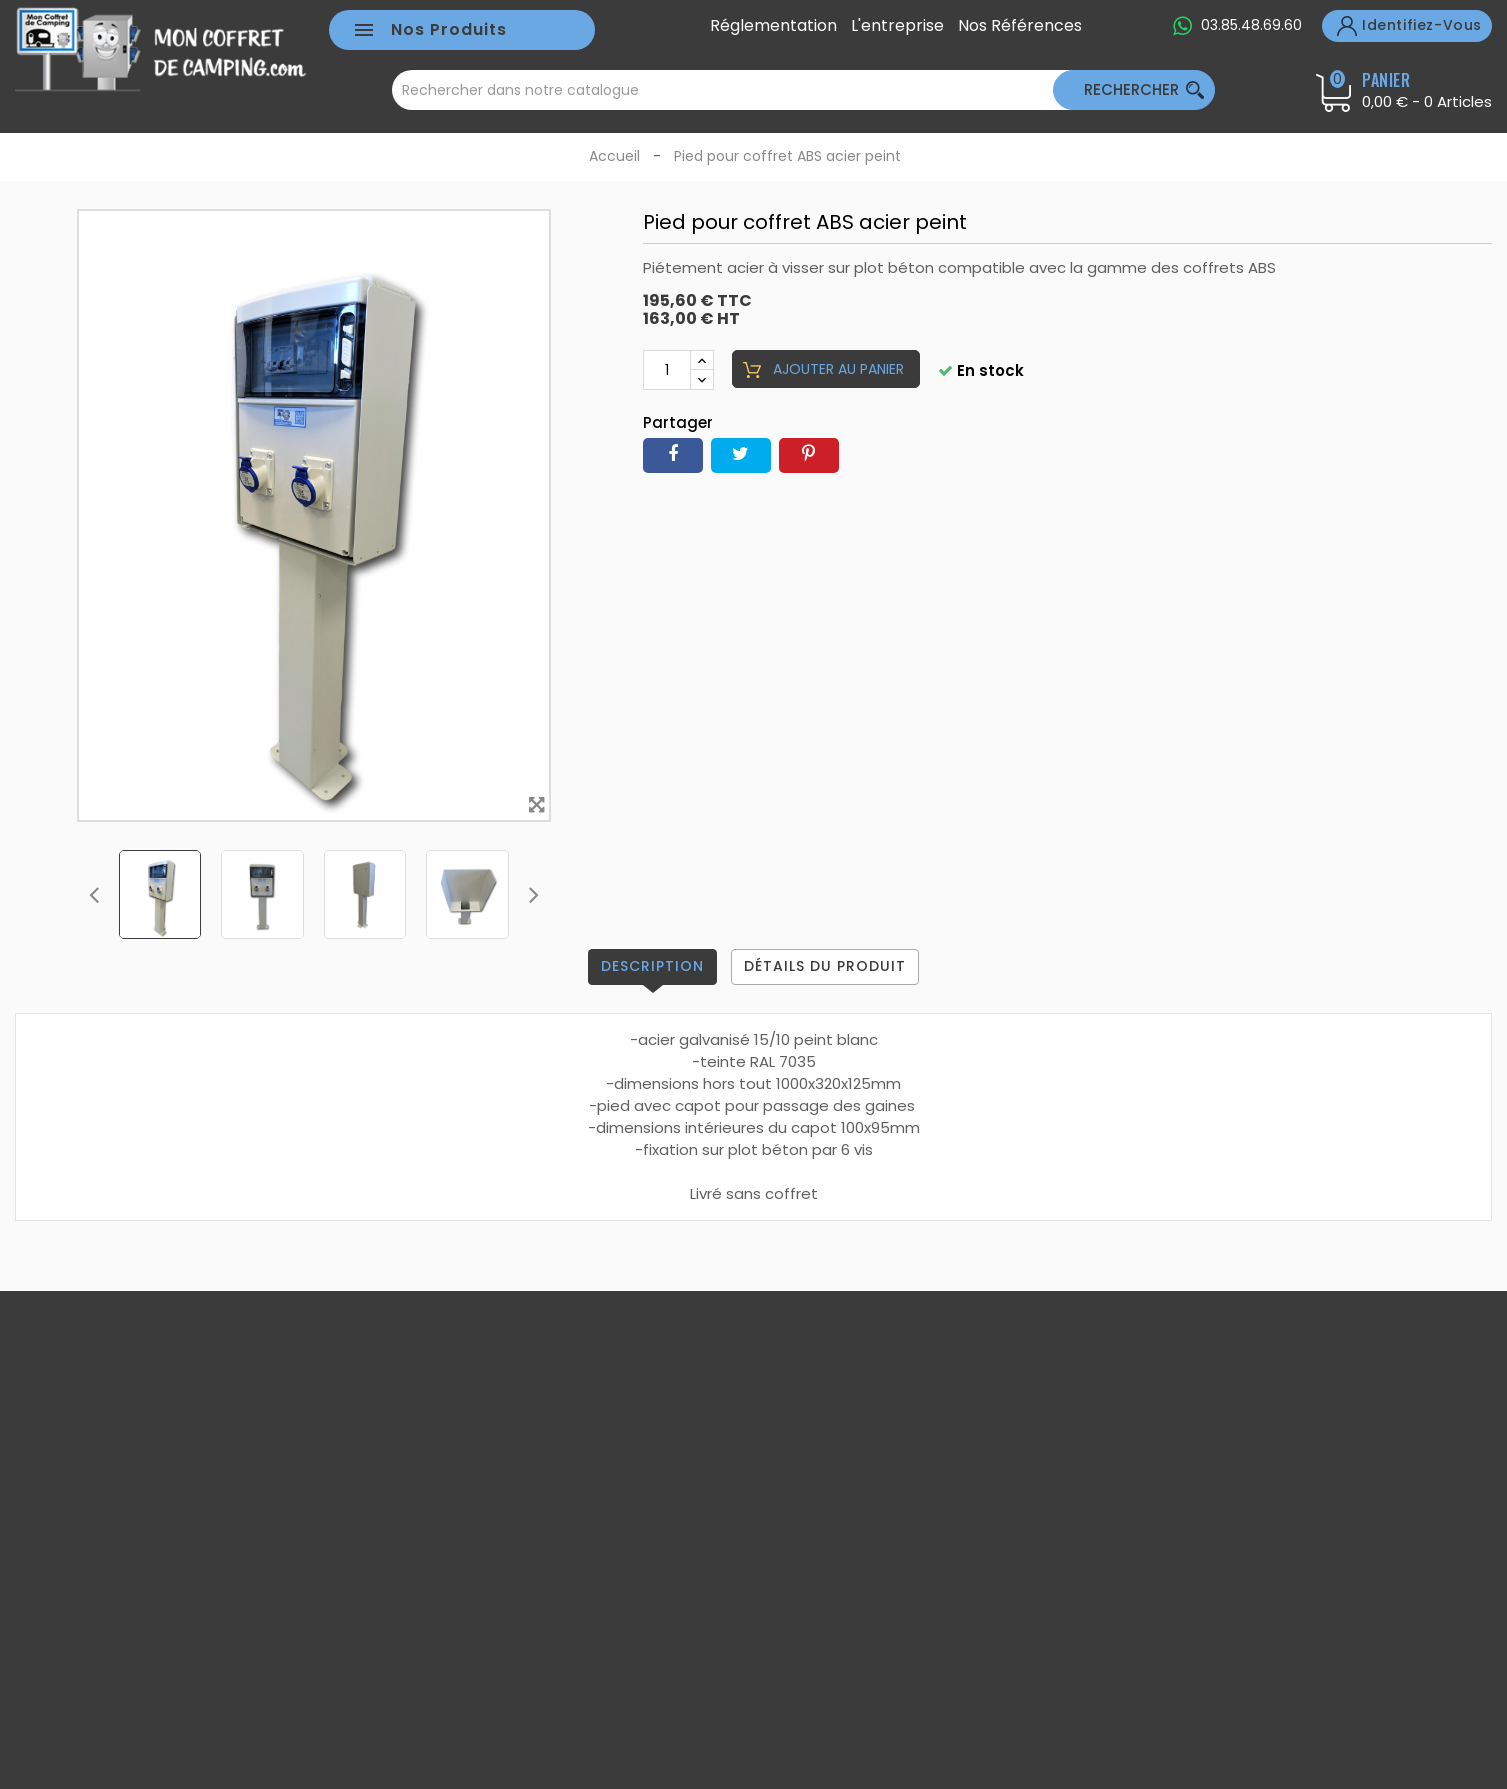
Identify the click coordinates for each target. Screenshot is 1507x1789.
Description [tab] (652, 966)
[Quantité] (667, 370)
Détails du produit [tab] (825, 966)
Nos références (1020, 26)
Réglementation (773, 26)
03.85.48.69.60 (1251, 25)
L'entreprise (897, 26)
